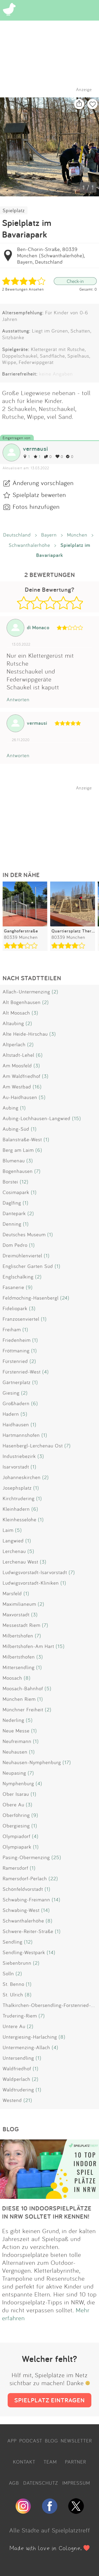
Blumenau (14, 1160)
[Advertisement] (52, 823)
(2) (55, 991)
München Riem (19, 1699)
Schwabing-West (21, 1910)
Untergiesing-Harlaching (30, 2037)
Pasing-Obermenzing (26, 1857)
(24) (64, 1298)
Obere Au (13, 1804)
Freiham (12, 1329)
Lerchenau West (20, 1562)
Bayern (49, 535)
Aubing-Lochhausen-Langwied (36, 1118)
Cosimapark (16, 1192)
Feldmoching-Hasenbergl (31, 1298)
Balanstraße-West (22, 1139)
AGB (14, 2483)
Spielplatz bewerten (39, 495)
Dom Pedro (15, 1245)
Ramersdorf (15, 1868)
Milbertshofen (18, 1635)
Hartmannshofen (21, 1435)
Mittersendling (19, 1667)
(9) (29, 1287)
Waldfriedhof (17, 2068)
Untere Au (14, 2026)
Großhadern (16, 1403)
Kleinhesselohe (19, 1519)
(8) (27, 1678)
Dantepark (14, 1213)
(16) (37, 1086)
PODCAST (30, 2440)
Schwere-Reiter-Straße (28, 1931)
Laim (8, 1530)
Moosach (12, 1678)
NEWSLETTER (76, 2440)
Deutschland (17, 535)
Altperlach (14, 1044)
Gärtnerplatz (17, 1382)
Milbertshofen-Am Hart (28, 1646)
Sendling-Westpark (24, 1952)
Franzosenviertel (21, 1319)
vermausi (35, 448)
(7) (37, 1171)
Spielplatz (14, 210)
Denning (12, 1224)
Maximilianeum (19, 1604)
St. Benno (13, 1984)
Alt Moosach (16, 1013)
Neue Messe (16, 1730)
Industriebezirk (19, 1456)
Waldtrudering (18, 2089)
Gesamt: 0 (88, 289)
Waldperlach (16, 2079)
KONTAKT (24, 2462)
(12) (24, 1181)
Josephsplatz (17, 1488)
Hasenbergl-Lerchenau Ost (33, 1445)
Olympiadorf (16, 1836)
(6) (39, 1055)
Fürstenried (15, 1361)
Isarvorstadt (16, 1467)
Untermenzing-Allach (26, 2047)
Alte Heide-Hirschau (25, 1034)
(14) (56, 1899)
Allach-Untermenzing (26, 991)
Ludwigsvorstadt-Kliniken (31, 1583)
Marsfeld (12, 1593)
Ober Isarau (16, 1794)
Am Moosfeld (17, 1065)
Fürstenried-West (22, 1371)
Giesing (11, 1393)
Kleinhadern (16, 1509)
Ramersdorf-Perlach (25, 1878)
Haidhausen (16, 1424)
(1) (23, 1108)
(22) (53, 1878)
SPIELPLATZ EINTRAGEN (49, 2400)
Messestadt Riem (21, 1625)
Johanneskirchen (22, 1477)
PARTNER (75, 2462)
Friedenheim (17, 1340)
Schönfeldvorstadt (23, 1889)
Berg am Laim (18, 1150)
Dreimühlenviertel (22, 1255)
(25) (56, 1857)
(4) (45, 1371)
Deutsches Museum (24, 1234)
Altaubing (13, 1023)
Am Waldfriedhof (21, 1076)
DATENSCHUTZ (40, 2483)
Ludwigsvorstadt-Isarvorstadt (35, 1572)
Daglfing (12, 1203)
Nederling (13, 1720)
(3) (35, 1013)
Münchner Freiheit (23, 1709)
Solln (8, 1973)
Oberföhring (16, 1815)
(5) (42, 1097)
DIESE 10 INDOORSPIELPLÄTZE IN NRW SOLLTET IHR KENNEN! (47, 2212)
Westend (12, 2100)
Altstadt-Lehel (18, 1055)
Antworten (18, 699)
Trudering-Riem (20, 2015)
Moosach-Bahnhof (23, 1688)
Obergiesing (16, 1825)
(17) (67, 1762)
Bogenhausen (18, 1171)
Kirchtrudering (19, 1498)
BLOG (51, 2440)
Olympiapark (17, 1847)
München (77, 535)
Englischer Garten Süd (28, 1266)
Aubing (10, 1108)
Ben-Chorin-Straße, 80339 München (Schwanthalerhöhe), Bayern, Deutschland (51, 255)
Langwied (13, 1540)
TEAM (50, 2462)
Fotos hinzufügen (36, 506)
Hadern (11, 1414)
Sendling (12, 1942)
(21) (27, 2100)
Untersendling (18, 2058)
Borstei (10, 1181)
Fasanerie (13, 1287)
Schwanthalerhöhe (29, 545)
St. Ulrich (13, 1994)
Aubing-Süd (16, 1129)
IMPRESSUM (76, 2483)
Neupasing (14, 1773)
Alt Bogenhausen (22, 1002)
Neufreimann (17, 1741)
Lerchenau (14, 1551)
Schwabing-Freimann (26, 1899)
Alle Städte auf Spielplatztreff (49, 2530)
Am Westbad (17, 1086)
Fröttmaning (16, 1350)
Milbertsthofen (19, 1657)
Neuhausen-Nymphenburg (32, 1762)
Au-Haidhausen (20, 1097)
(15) (76, 1118)
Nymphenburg (18, 1783)
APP (12, 2440)
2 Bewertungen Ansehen (23, 289)
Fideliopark (15, 1308)
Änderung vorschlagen (43, 483)
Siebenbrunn (17, 1963)
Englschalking (18, 1276)
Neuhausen (15, 1752)
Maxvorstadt (16, 1614)
